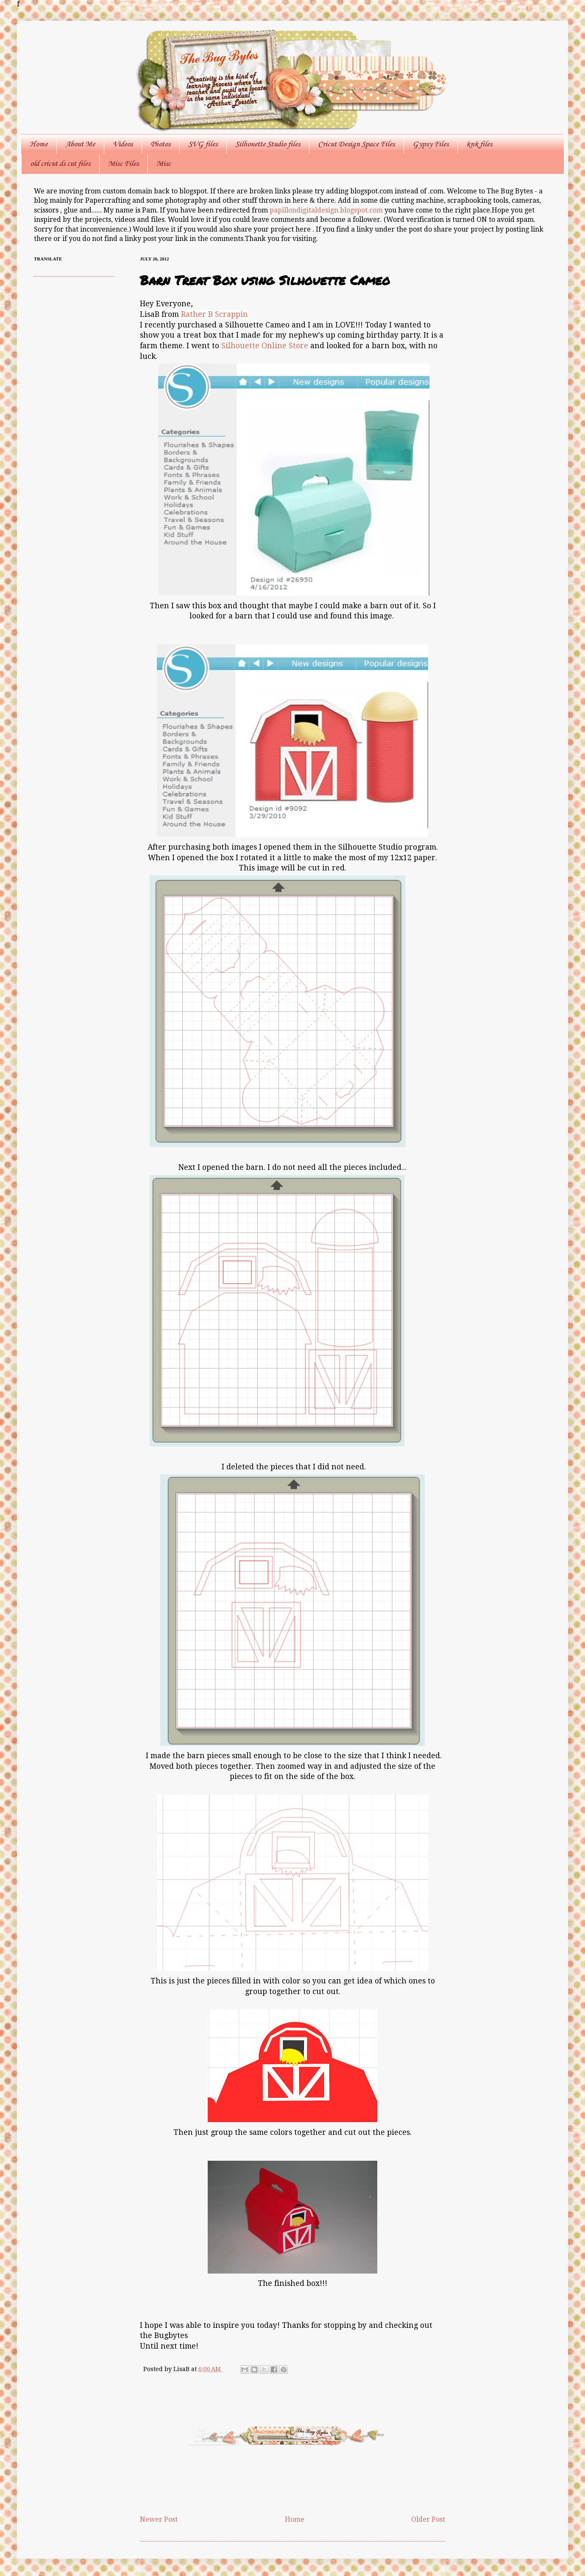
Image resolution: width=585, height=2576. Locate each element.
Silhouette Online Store (264, 345)
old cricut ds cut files (60, 163)
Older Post (428, 2519)
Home (38, 144)
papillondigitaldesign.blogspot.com (327, 210)
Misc (163, 163)
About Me (80, 144)
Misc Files (123, 163)
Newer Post (159, 2519)
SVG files (202, 144)
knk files (479, 144)
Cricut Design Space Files (356, 144)
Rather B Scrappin (214, 314)
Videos (123, 144)
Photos (160, 144)
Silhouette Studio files (267, 144)
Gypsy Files (430, 144)
